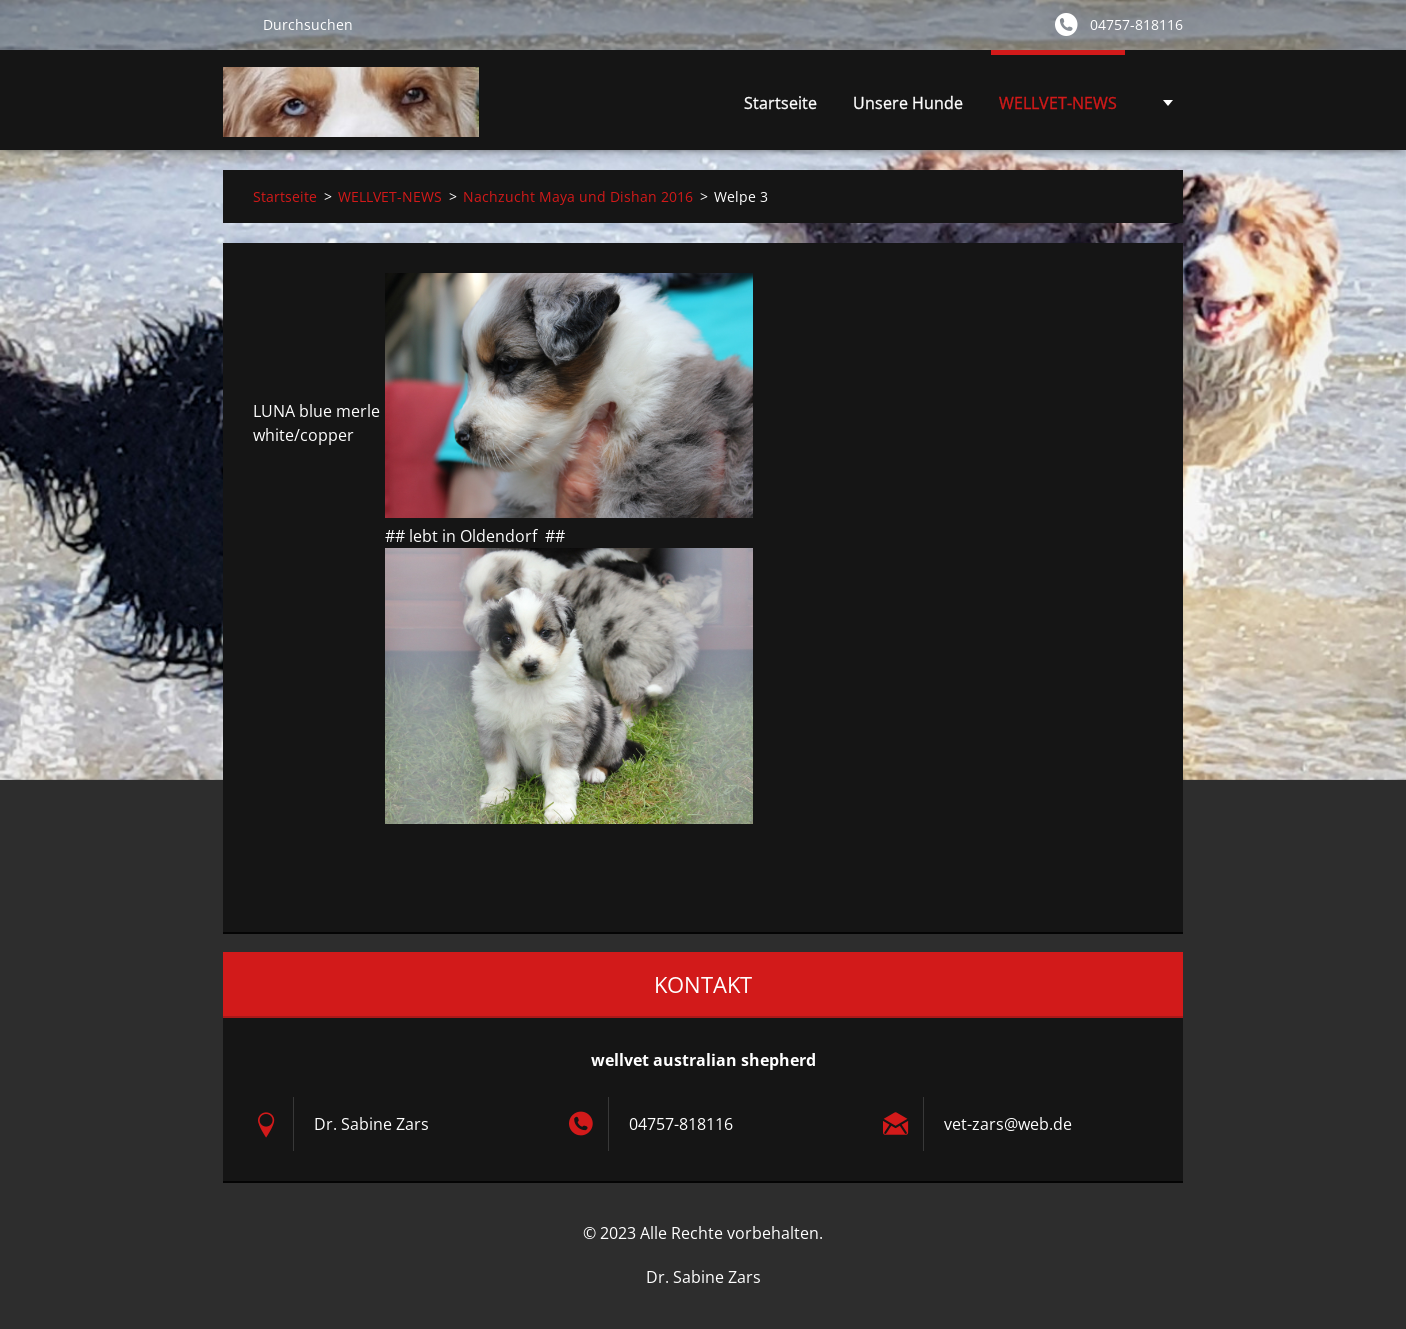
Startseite (780, 103)
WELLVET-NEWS (1058, 108)
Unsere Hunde (908, 108)
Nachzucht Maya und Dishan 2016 (578, 196)
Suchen (235, 24)
